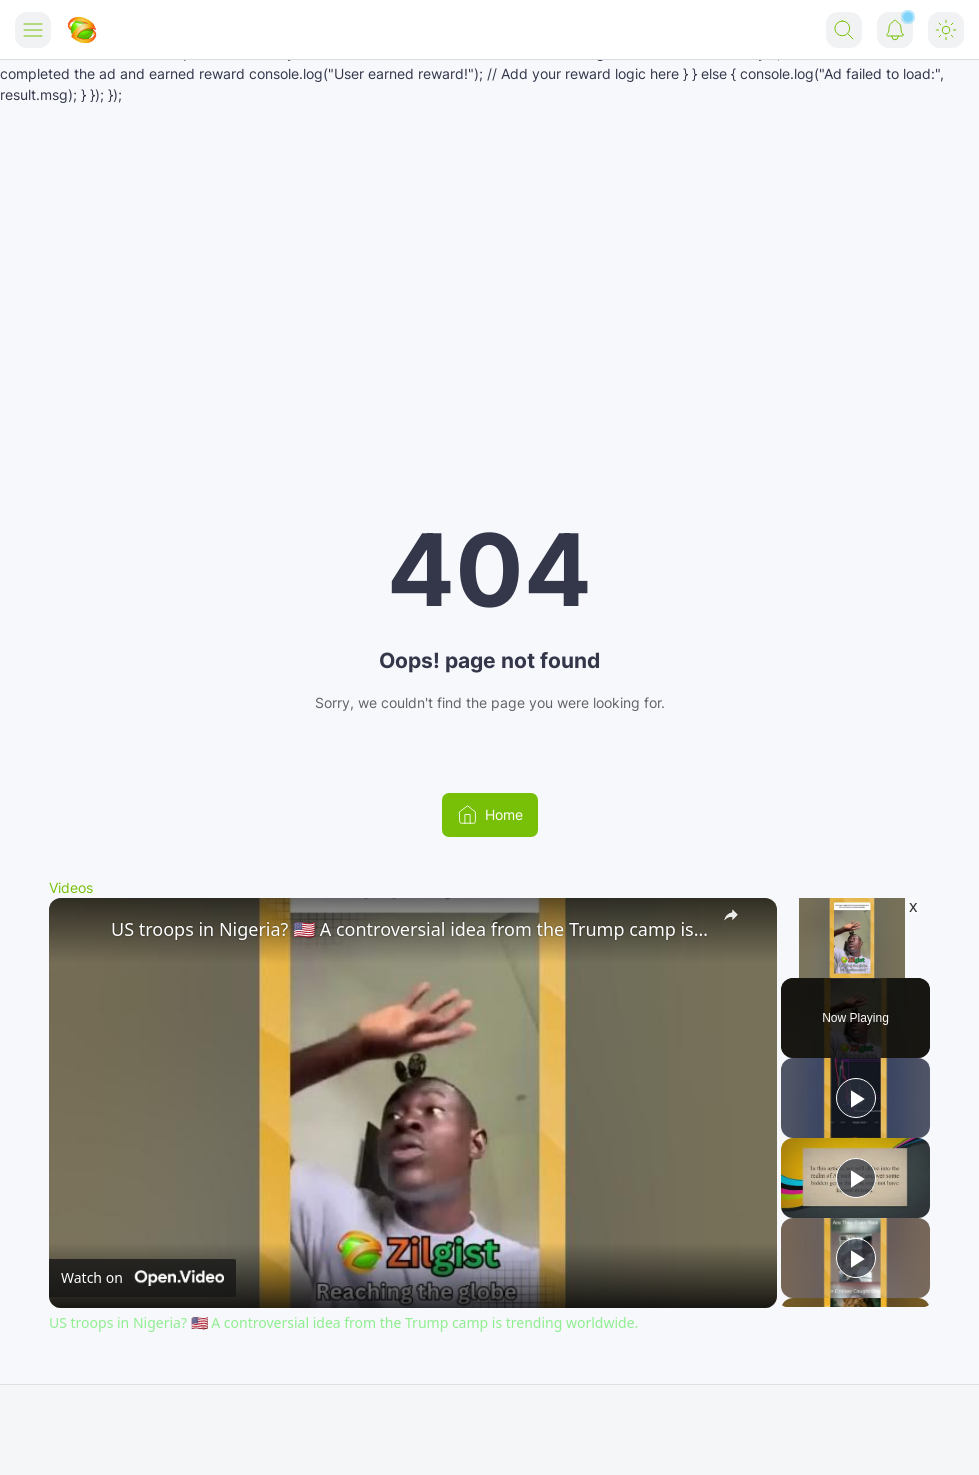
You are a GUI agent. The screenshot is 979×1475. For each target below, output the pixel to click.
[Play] (856, 1098)
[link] (81, 930)
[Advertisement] (489, 255)
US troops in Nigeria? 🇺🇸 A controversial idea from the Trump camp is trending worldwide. (410, 929)
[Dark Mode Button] (946, 30)
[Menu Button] (33, 30)
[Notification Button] (895, 30)
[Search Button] (844, 30)
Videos (71, 887)
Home (490, 814)
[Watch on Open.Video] (142, 1277)
